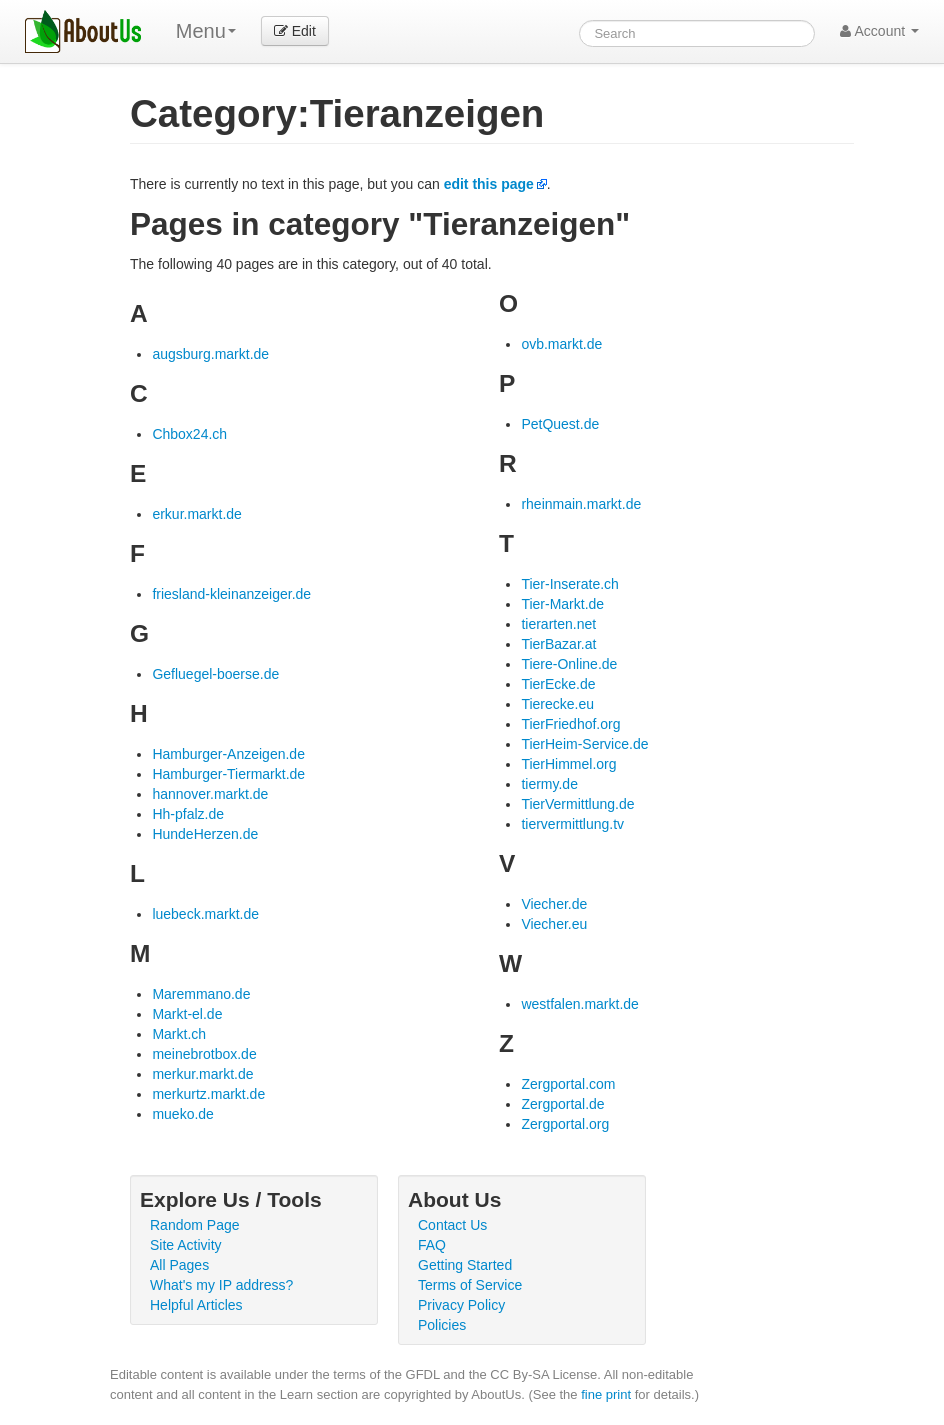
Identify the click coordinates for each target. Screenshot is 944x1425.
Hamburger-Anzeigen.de (228, 754)
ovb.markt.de (561, 344)
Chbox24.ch (189, 434)
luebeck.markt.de (205, 914)
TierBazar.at (558, 644)
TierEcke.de (558, 684)
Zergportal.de (562, 1104)
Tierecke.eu (557, 704)
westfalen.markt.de (580, 1004)
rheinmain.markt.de (581, 504)
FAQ (432, 1245)
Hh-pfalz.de (188, 814)
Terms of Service (470, 1285)
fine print (606, 1394)
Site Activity (186, 1245)
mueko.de (182, 1114)
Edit (295, 31)
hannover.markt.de (210, 794)
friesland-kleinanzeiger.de (231, 594)
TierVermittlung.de (577, 804)
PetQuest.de (560, 424)
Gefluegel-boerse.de (215, 674)
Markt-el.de (187, 1014)
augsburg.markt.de (210, 354)
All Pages (179, 1265)
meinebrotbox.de (204, 1054)
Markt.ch (179, 1034)
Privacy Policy (461, 1305)
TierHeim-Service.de (584, 744)
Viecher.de (554, 904)
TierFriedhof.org (570, 724)
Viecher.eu (554, 924)
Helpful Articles (196, 1305)
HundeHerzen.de (205, 834)
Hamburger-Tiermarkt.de (228, 774)
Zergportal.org (565, 1124)
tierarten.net (558, 624)
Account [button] (879, 31)
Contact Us (452, 1225)
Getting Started (465, 1265)
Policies (442, 1325)
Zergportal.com (568, 1084)
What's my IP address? (221, 1285)
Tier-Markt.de (562, 604)
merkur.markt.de (202, 1074)
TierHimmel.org (568, 764)
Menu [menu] (206, 31)
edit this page (489, 184)
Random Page (195, 1225)
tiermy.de (549, 784)
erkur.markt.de (196, 514)
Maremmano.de (201, 994)
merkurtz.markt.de (208, 1094)
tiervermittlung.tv (572, 824)
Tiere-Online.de (569, 664)
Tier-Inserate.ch (570, 584)
